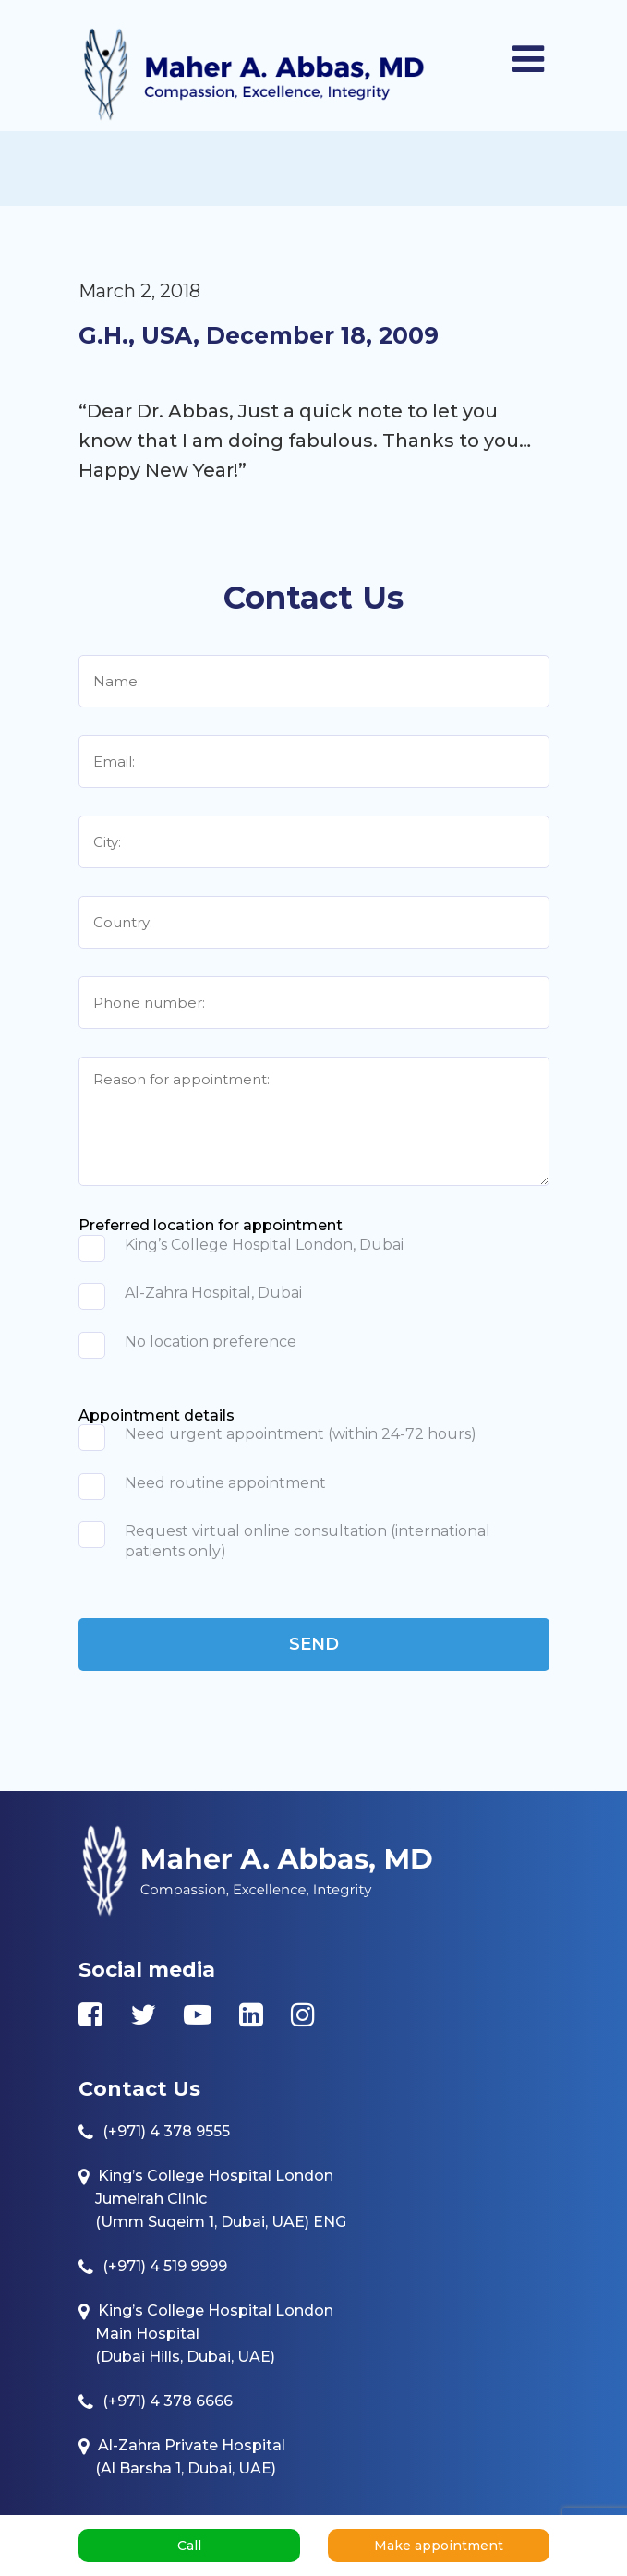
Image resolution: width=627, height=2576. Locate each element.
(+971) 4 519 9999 (164, 2266)
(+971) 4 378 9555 (166, 2131)
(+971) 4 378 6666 (167, 2401)
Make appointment (438, 2545)
